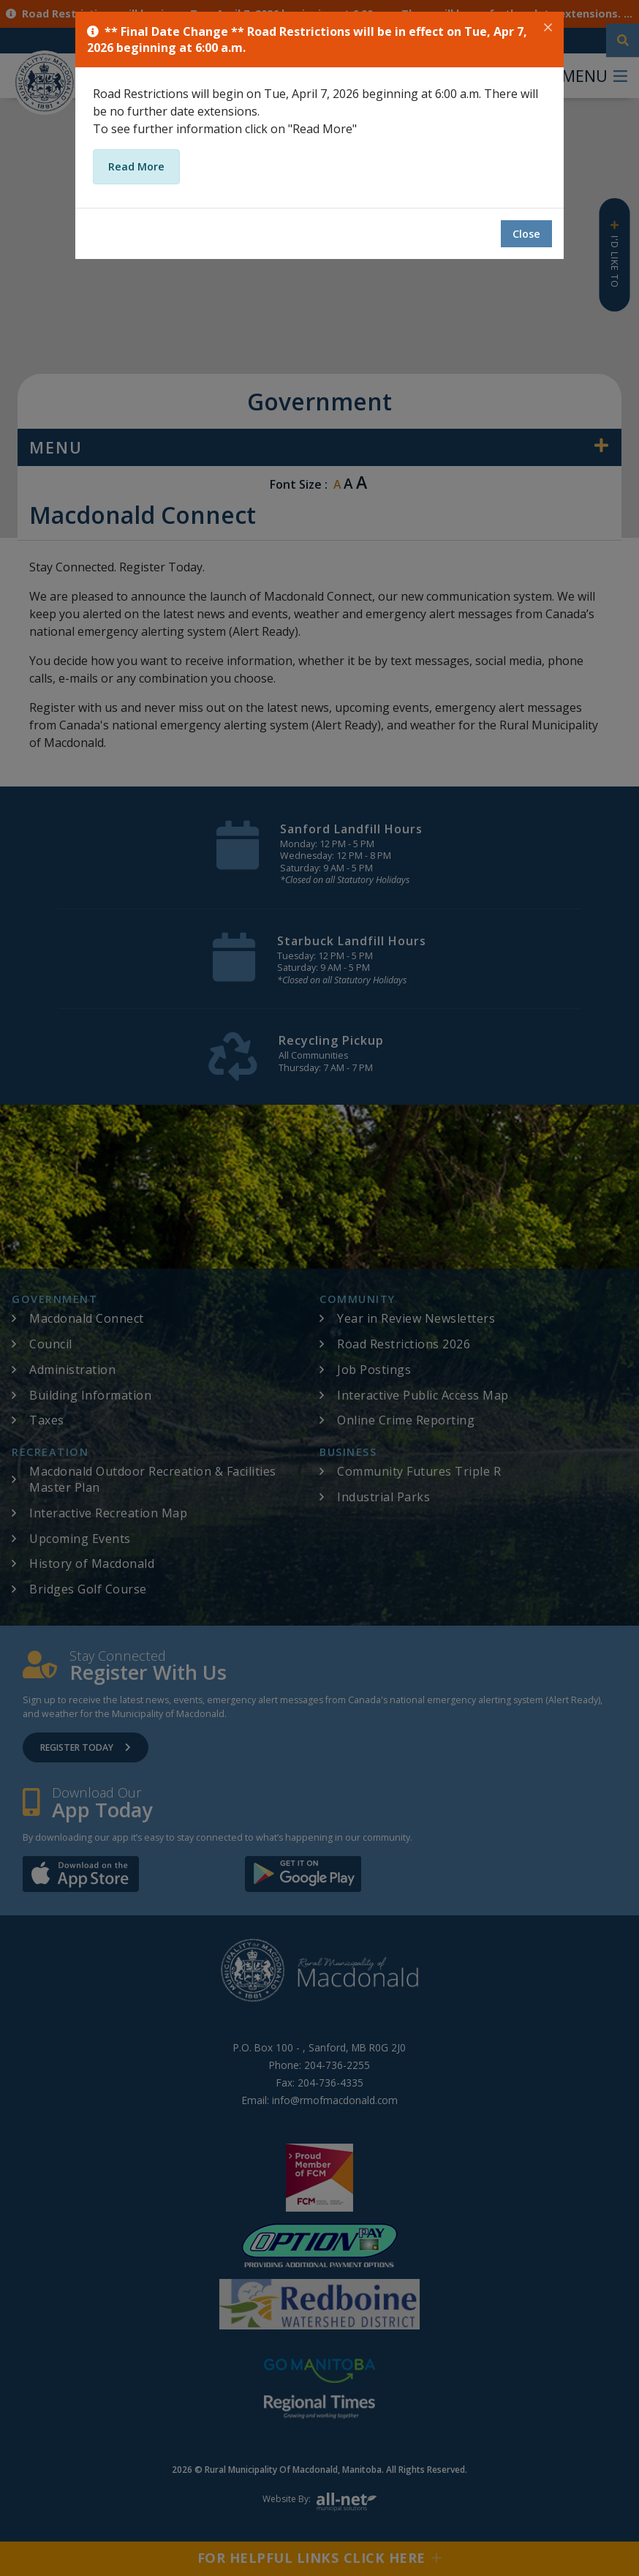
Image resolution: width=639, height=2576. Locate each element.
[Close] (548, 28)
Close (526, 234)
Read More (136, 166)
